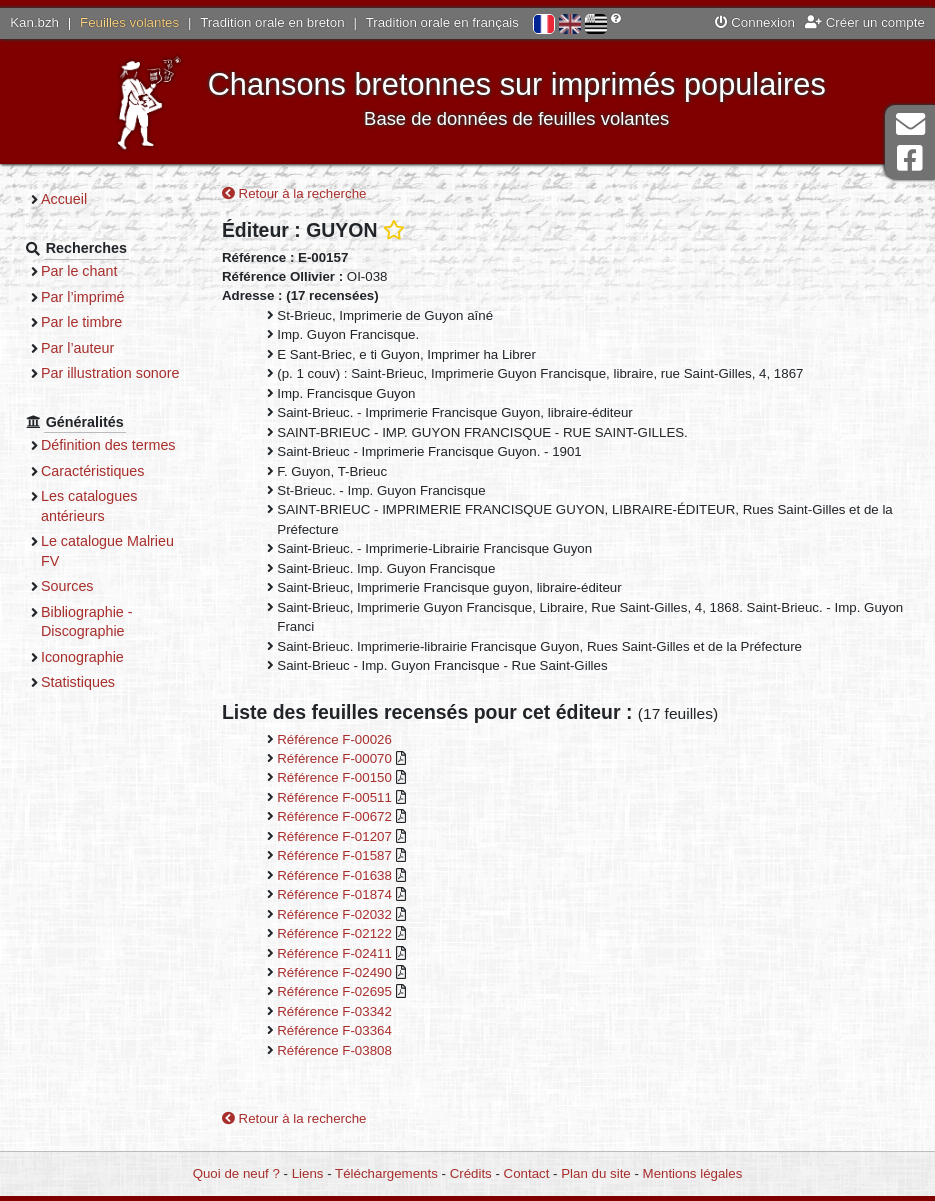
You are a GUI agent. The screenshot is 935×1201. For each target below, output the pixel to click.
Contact (527, 1173)
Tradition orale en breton (272, 22)
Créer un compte (865, 22)
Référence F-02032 (336, 914)
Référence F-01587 (336, 855)
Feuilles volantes (129, 22)
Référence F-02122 (336, 933)
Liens (308, 1173)
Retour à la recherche (294, 193)
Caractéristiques (93, 471)
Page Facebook (910, 158)
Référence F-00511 (336, 797)
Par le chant (79, 271)
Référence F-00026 (334, 739)
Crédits (471, 1173)
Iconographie (82, 657)
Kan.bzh (34, 22)
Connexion (755, 22)
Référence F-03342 (334, 1011)
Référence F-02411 (336, 953)
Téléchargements (386, 1173)
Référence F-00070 (336, 758)
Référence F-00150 (336, 777)
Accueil (64, 199)
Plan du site (595, 1173)
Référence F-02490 (336, 972)
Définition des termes (108, 445)
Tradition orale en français (442, 22)
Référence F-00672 (336, 816)
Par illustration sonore (110, 373)
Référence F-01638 (336, 875)
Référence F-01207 (336, 836)
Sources (67, 586)
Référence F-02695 (336, 991)
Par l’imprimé (83, 297)
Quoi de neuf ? (236, 1173)
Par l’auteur (77, 348)
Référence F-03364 (334, 1030)
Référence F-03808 (334, 1050)
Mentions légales (693, 1173)
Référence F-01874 (336, 894)
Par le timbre (81, 322)
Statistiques (78, 682)
